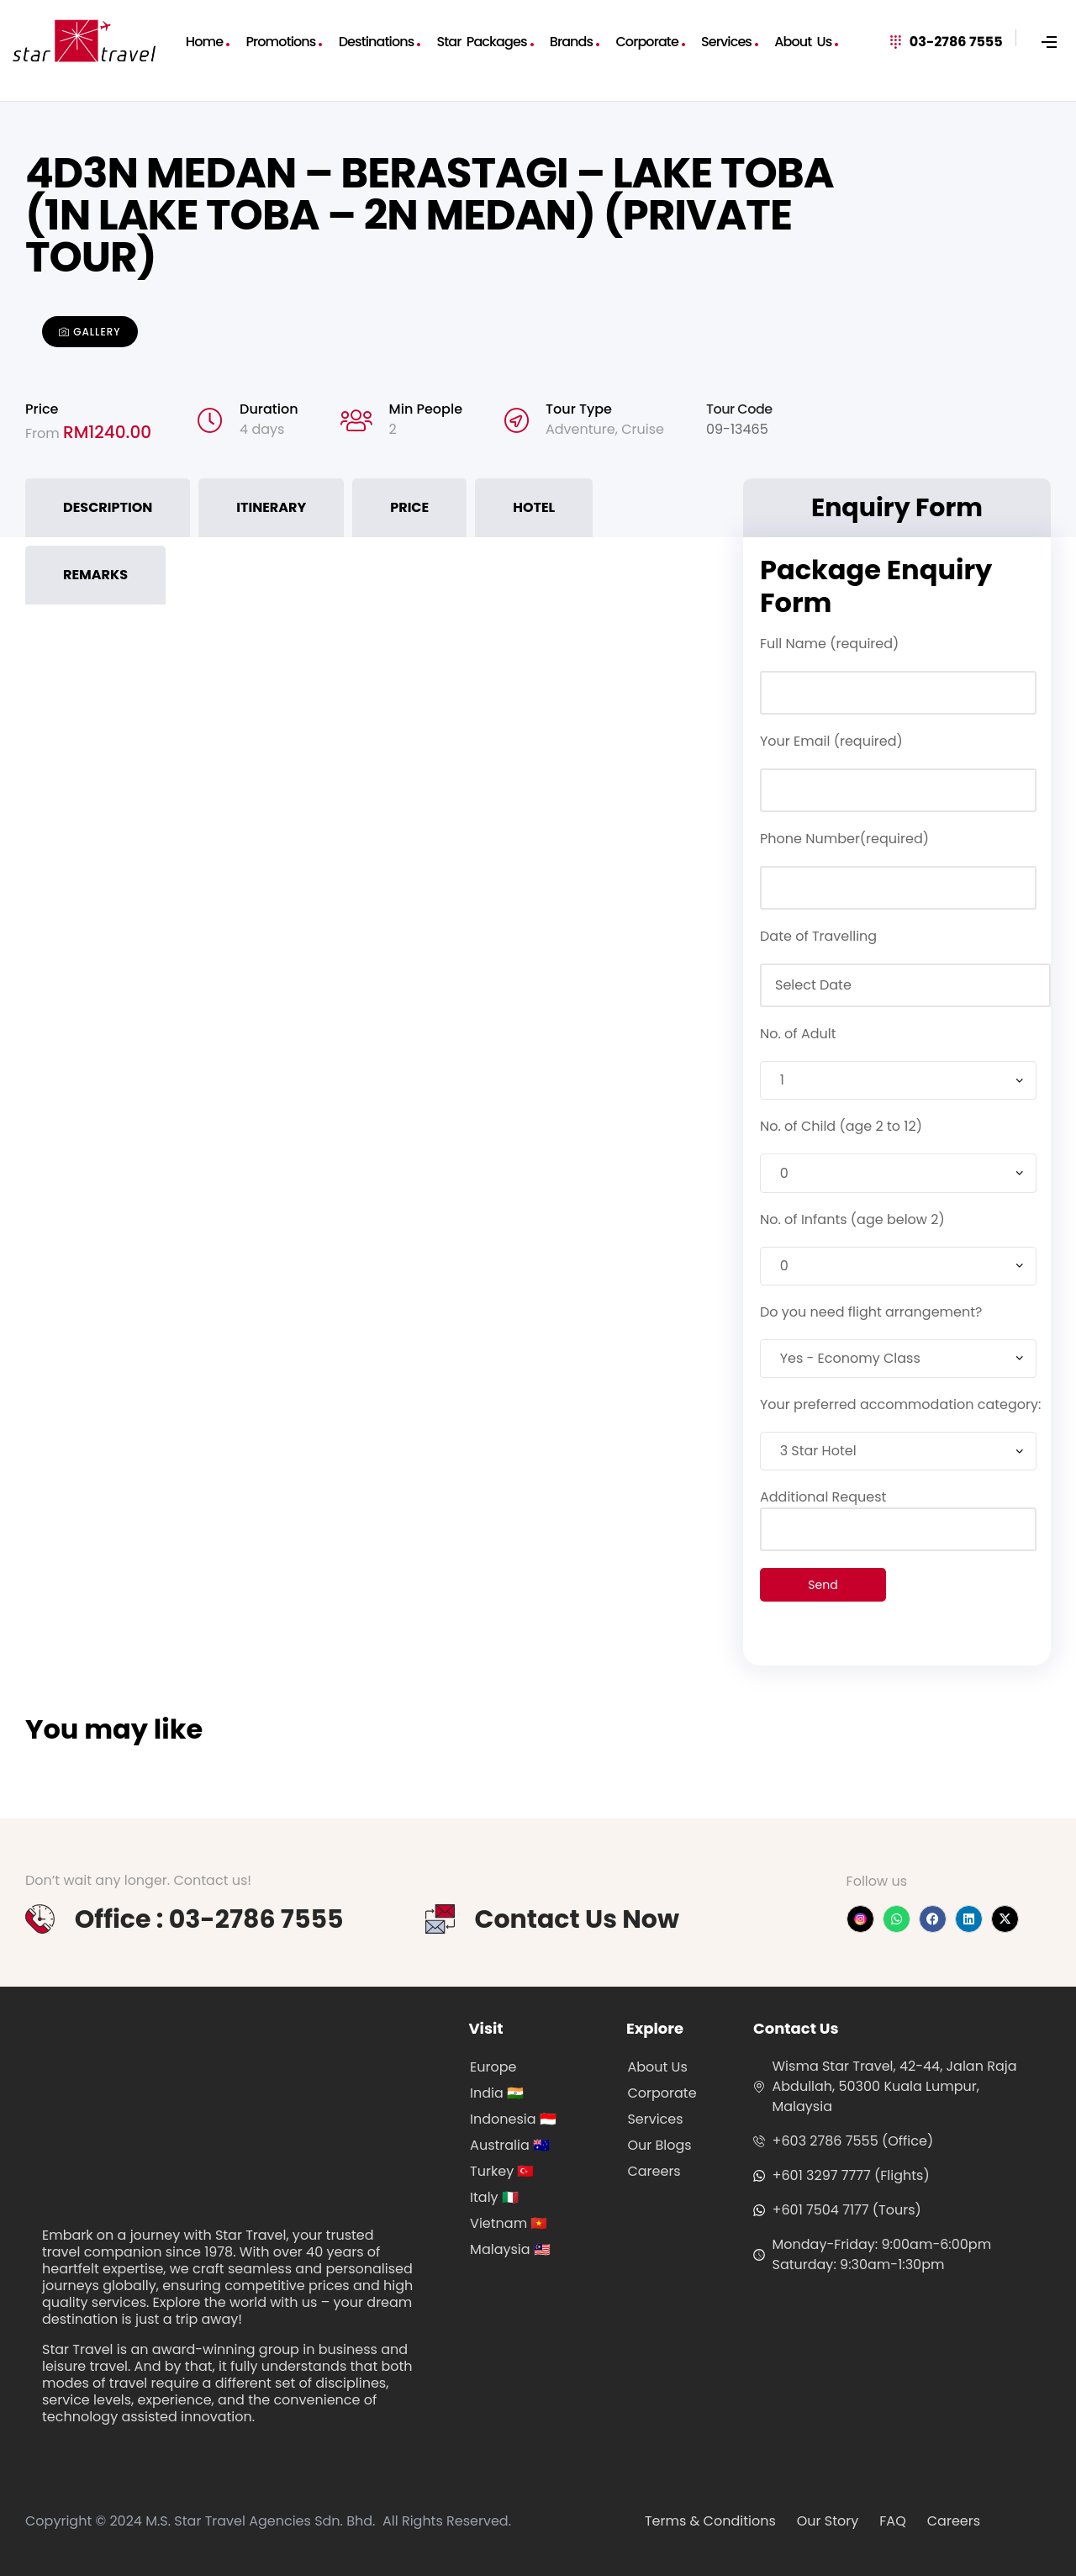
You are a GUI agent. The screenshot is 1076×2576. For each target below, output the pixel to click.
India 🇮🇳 (497, 2093)
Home (204, 41)
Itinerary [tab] (271, 507)
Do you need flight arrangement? (871, 1312)
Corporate (646, 41)
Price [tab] (409, 507)
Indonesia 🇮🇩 (513, 2119)
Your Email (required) (831, 741)
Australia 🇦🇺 (510, 2145)
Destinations (376, 41)
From (44, 433)
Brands (571, 41)
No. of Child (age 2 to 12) (841, 1126)
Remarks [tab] (95, 574)
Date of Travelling (818, 936)
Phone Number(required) (844, 838)
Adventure (580, 429)
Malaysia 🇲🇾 (510, 2249)
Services (726, 41)
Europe (493, 2067)
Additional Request (898, 1513)
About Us (802, 41)
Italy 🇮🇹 (494, 2197)
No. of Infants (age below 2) (852, 1219)
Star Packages (482, 41)
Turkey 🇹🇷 (502, 2171)
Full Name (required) (829, 643)
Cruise (642, 429)
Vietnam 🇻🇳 (508, 2223)
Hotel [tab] (534, 507)
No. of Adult (798, 1033)
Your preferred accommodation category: (900, 1404)
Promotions (280, 41)
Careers (653, 2171)
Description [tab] (107, 507)
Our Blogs (659, 2145)
